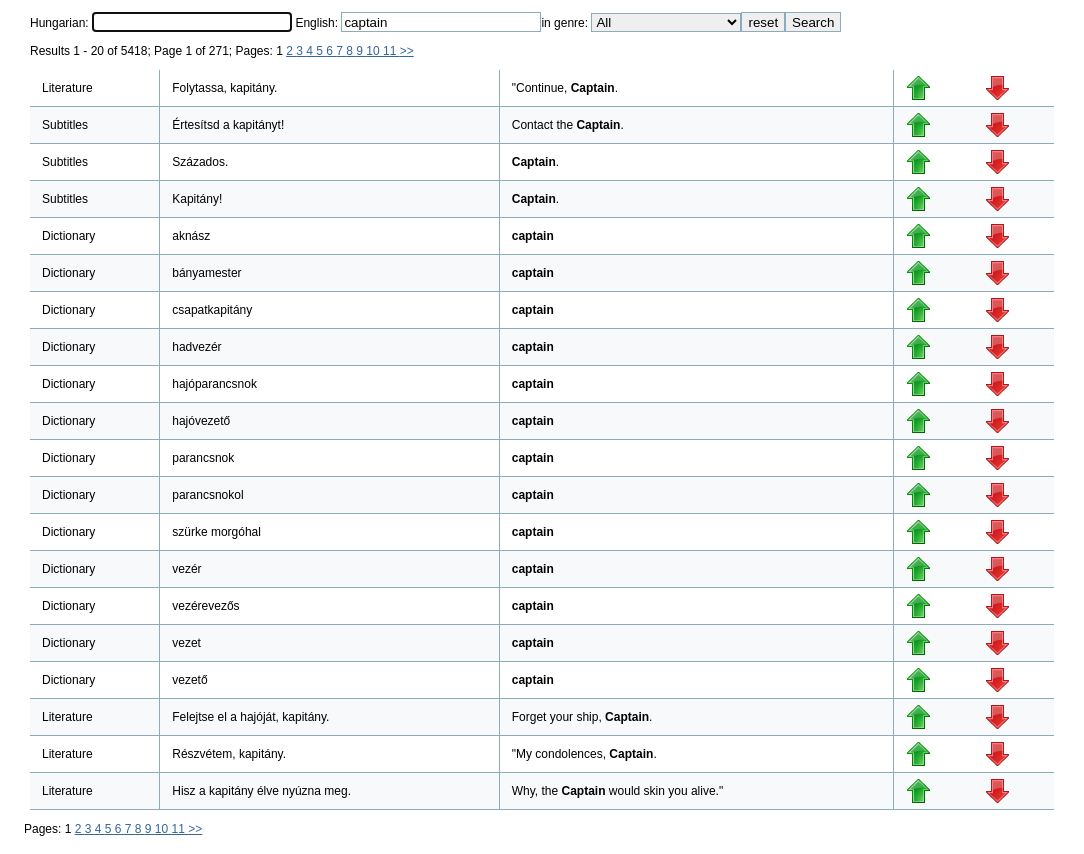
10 (374, 51)
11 (391, 51)
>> (407, 51)
